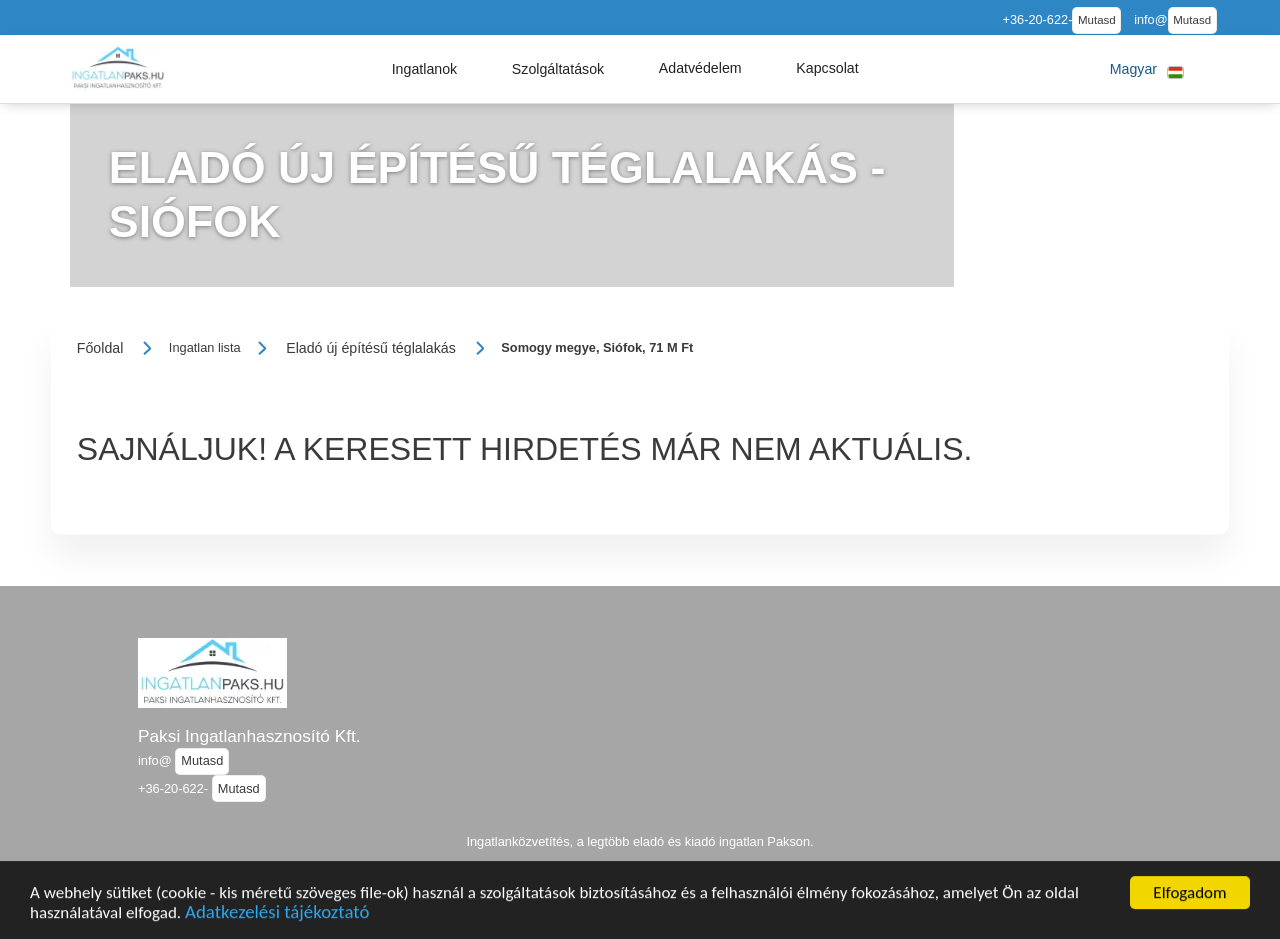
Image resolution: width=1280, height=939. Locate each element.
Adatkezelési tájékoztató (277, 917)
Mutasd (1097, 20)
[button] (425, 69)
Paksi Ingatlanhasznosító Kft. (249, 736)
